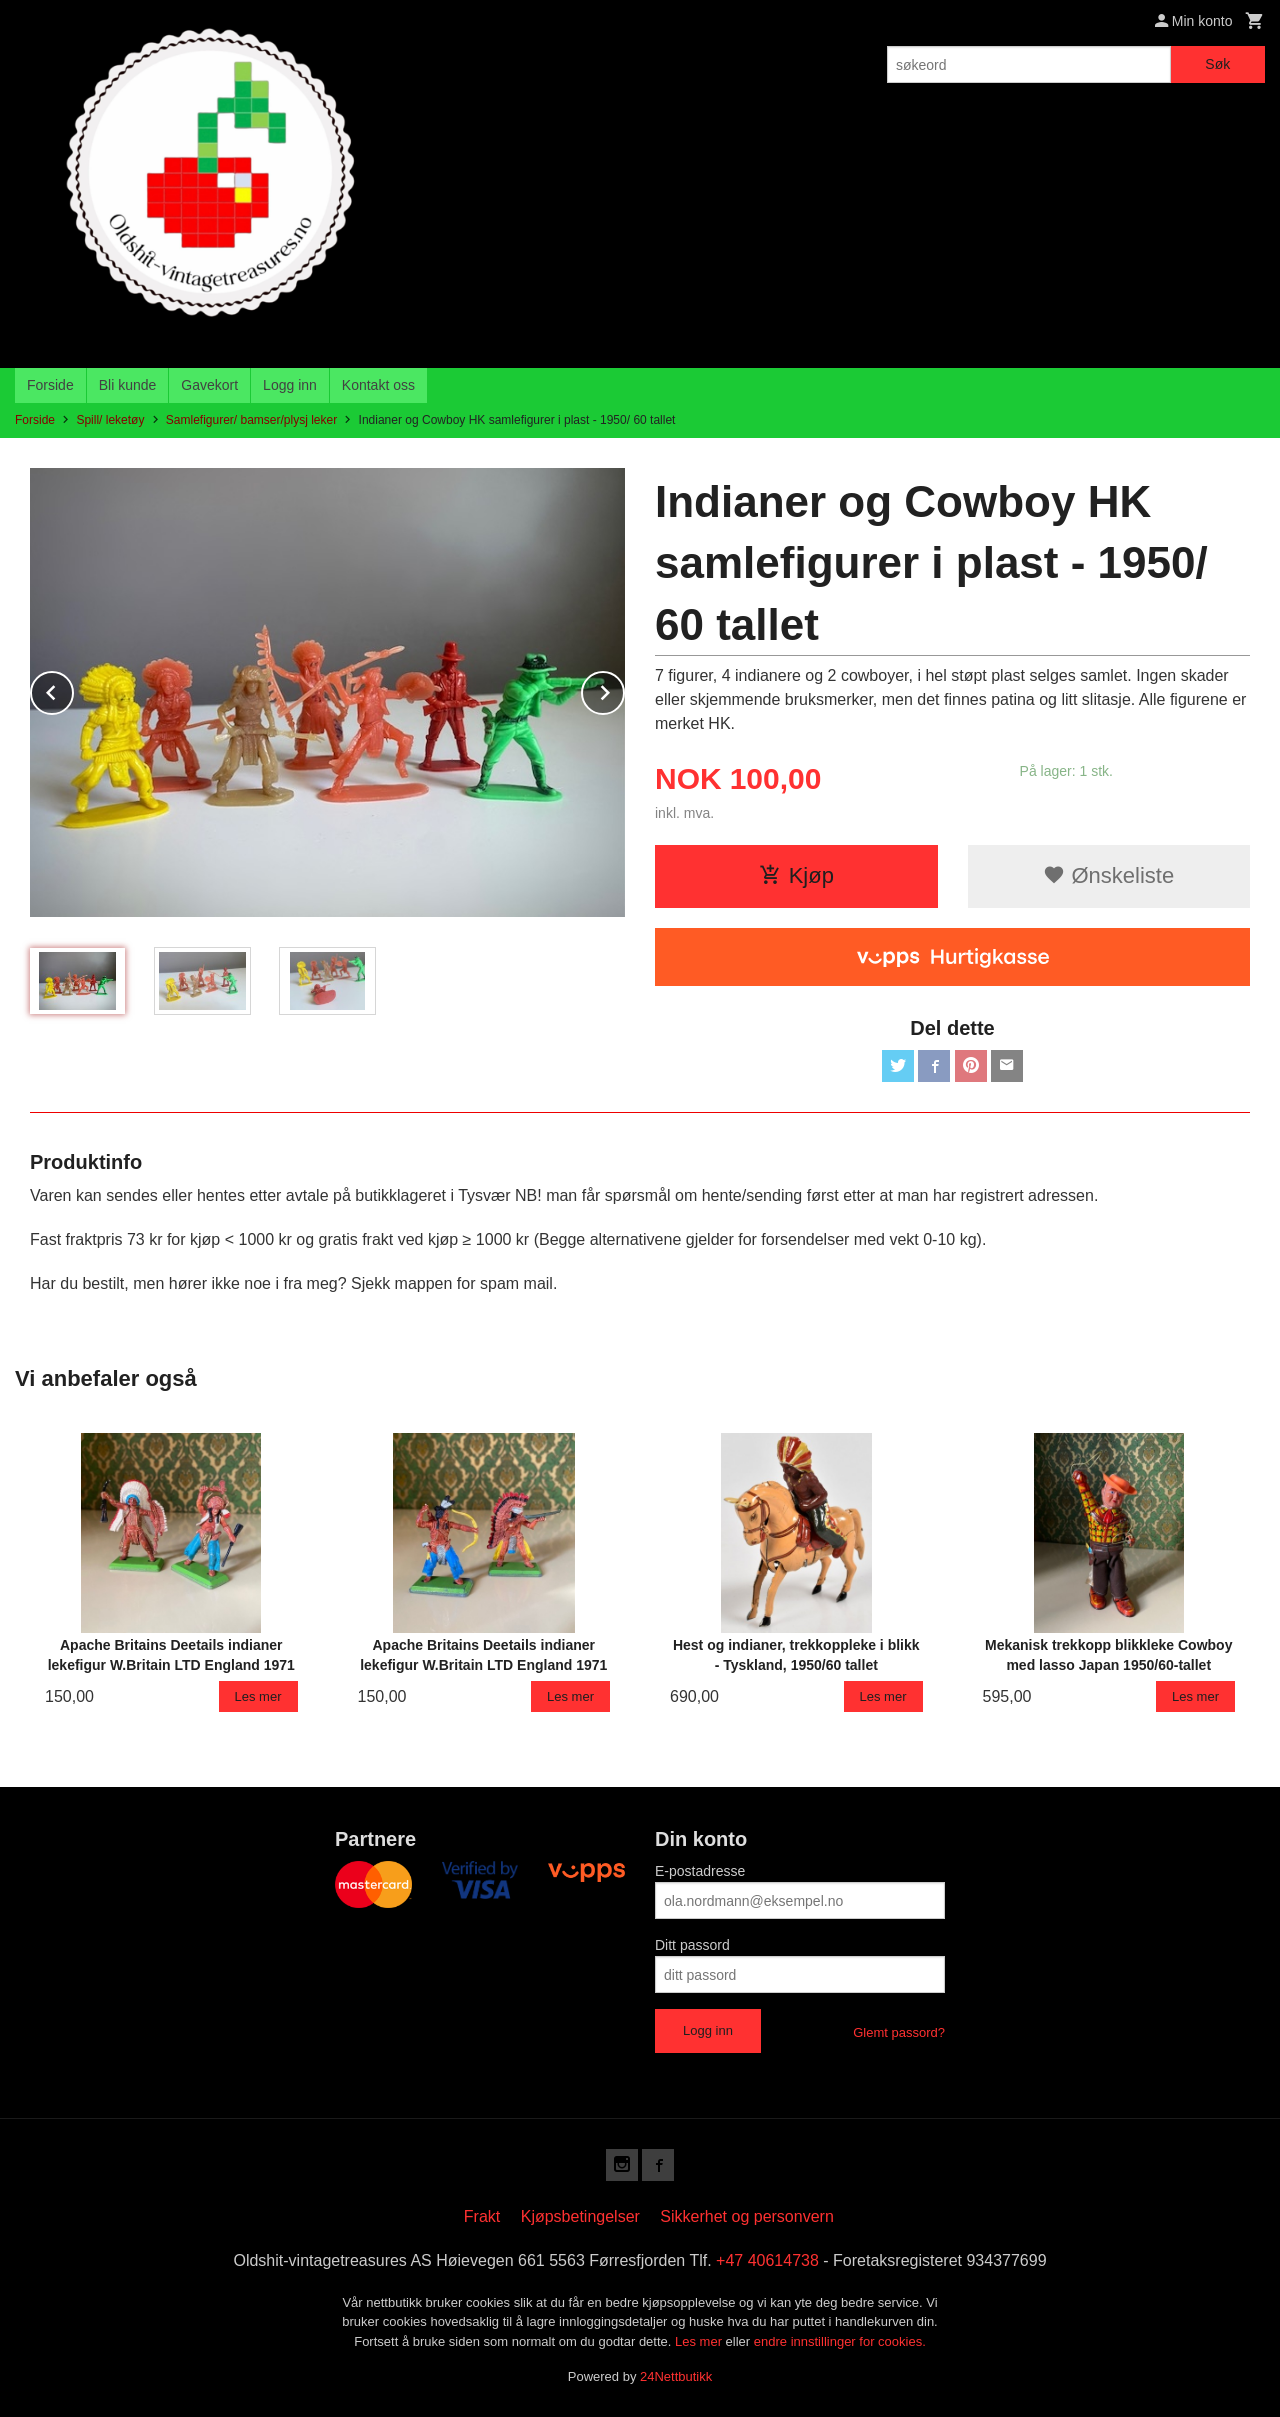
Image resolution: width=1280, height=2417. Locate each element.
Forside (50, 385)
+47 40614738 (767, 2260)
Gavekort (209, 385)
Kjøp (796, 875)
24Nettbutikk (676, 2376)
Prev (73, 689)
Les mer (700, 2341)
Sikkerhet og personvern (746, 2216)
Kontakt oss (378, 385)
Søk (1217, 64)
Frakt (482, 2216)
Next (624, 689)
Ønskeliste (1108, 875)
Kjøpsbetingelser (580, 2216)
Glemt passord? (899, 2032)
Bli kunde (128, 385)
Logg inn (290, 385)
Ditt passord (692, 1945)
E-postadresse (700, 1871)
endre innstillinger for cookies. (840, 2341)
